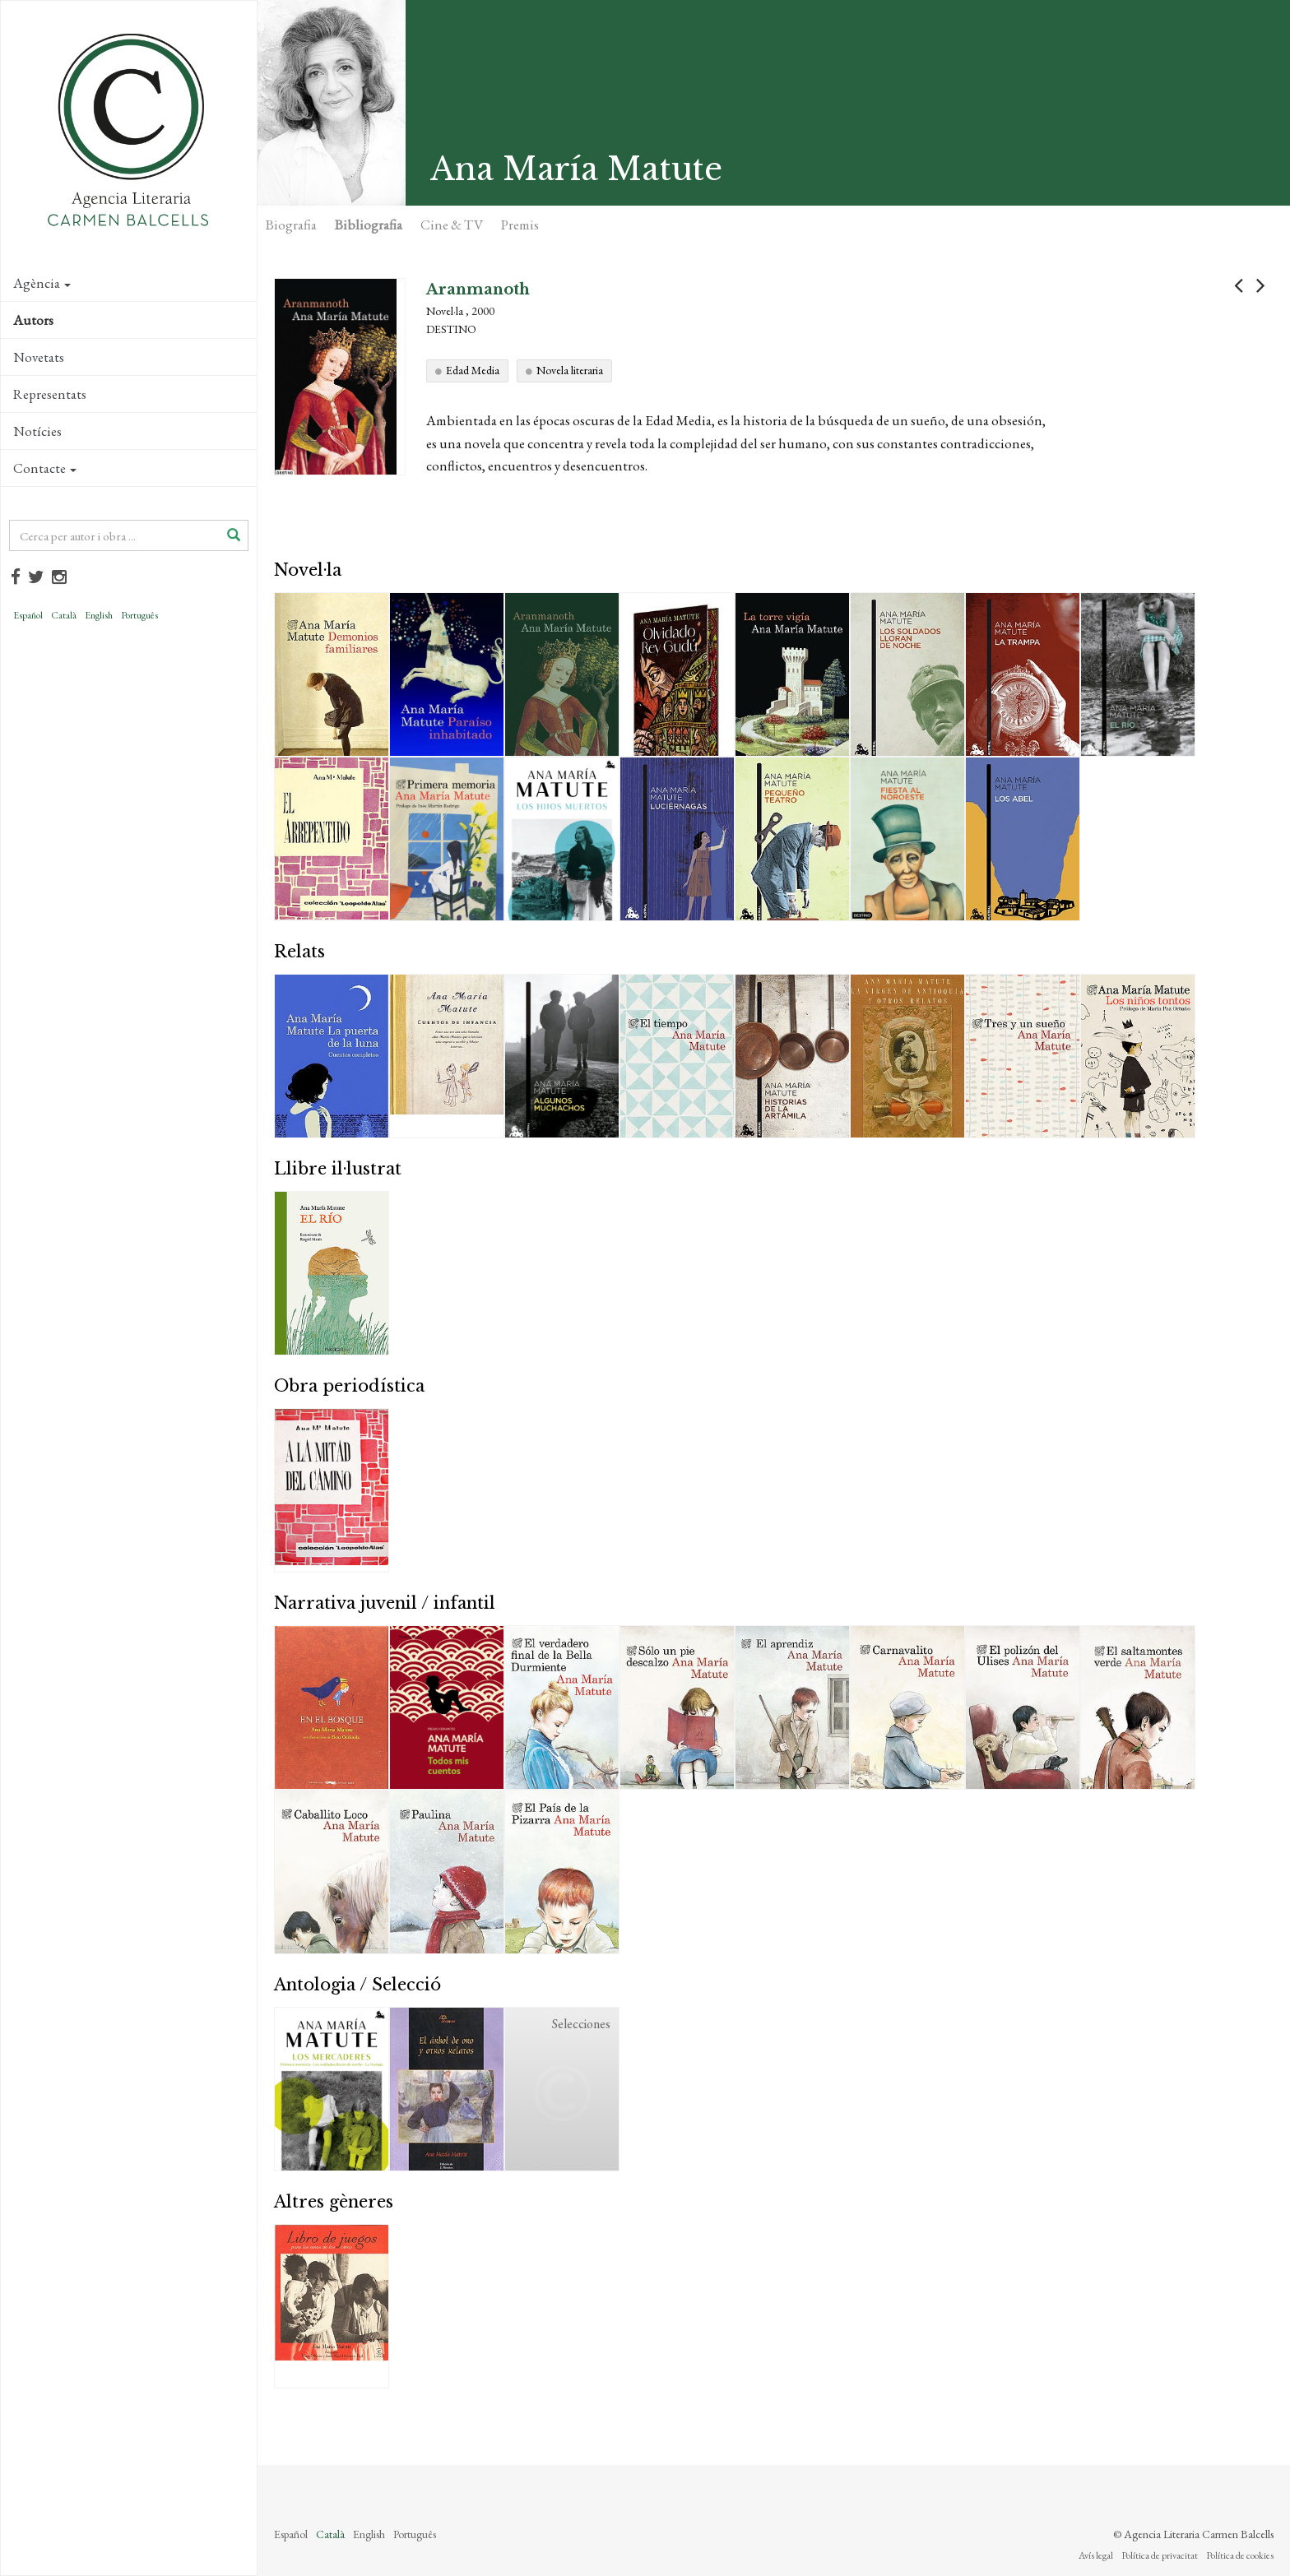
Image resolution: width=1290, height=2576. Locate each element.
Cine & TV (451, 224)
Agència (42, 283)
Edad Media (472, 370)
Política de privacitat (1159, 2555)
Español (28, 615)
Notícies (37, 431)
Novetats (38, 357)
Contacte (45, 468)
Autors (33, 320)
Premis (520, 224)
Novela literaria (569, 370)
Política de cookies (1240, 2555)
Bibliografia (368, 224)
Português (139, 615)
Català (64, 615)
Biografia (291, 224)
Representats (49, 394)
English (99, 615)
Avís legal (1096, 2555)
